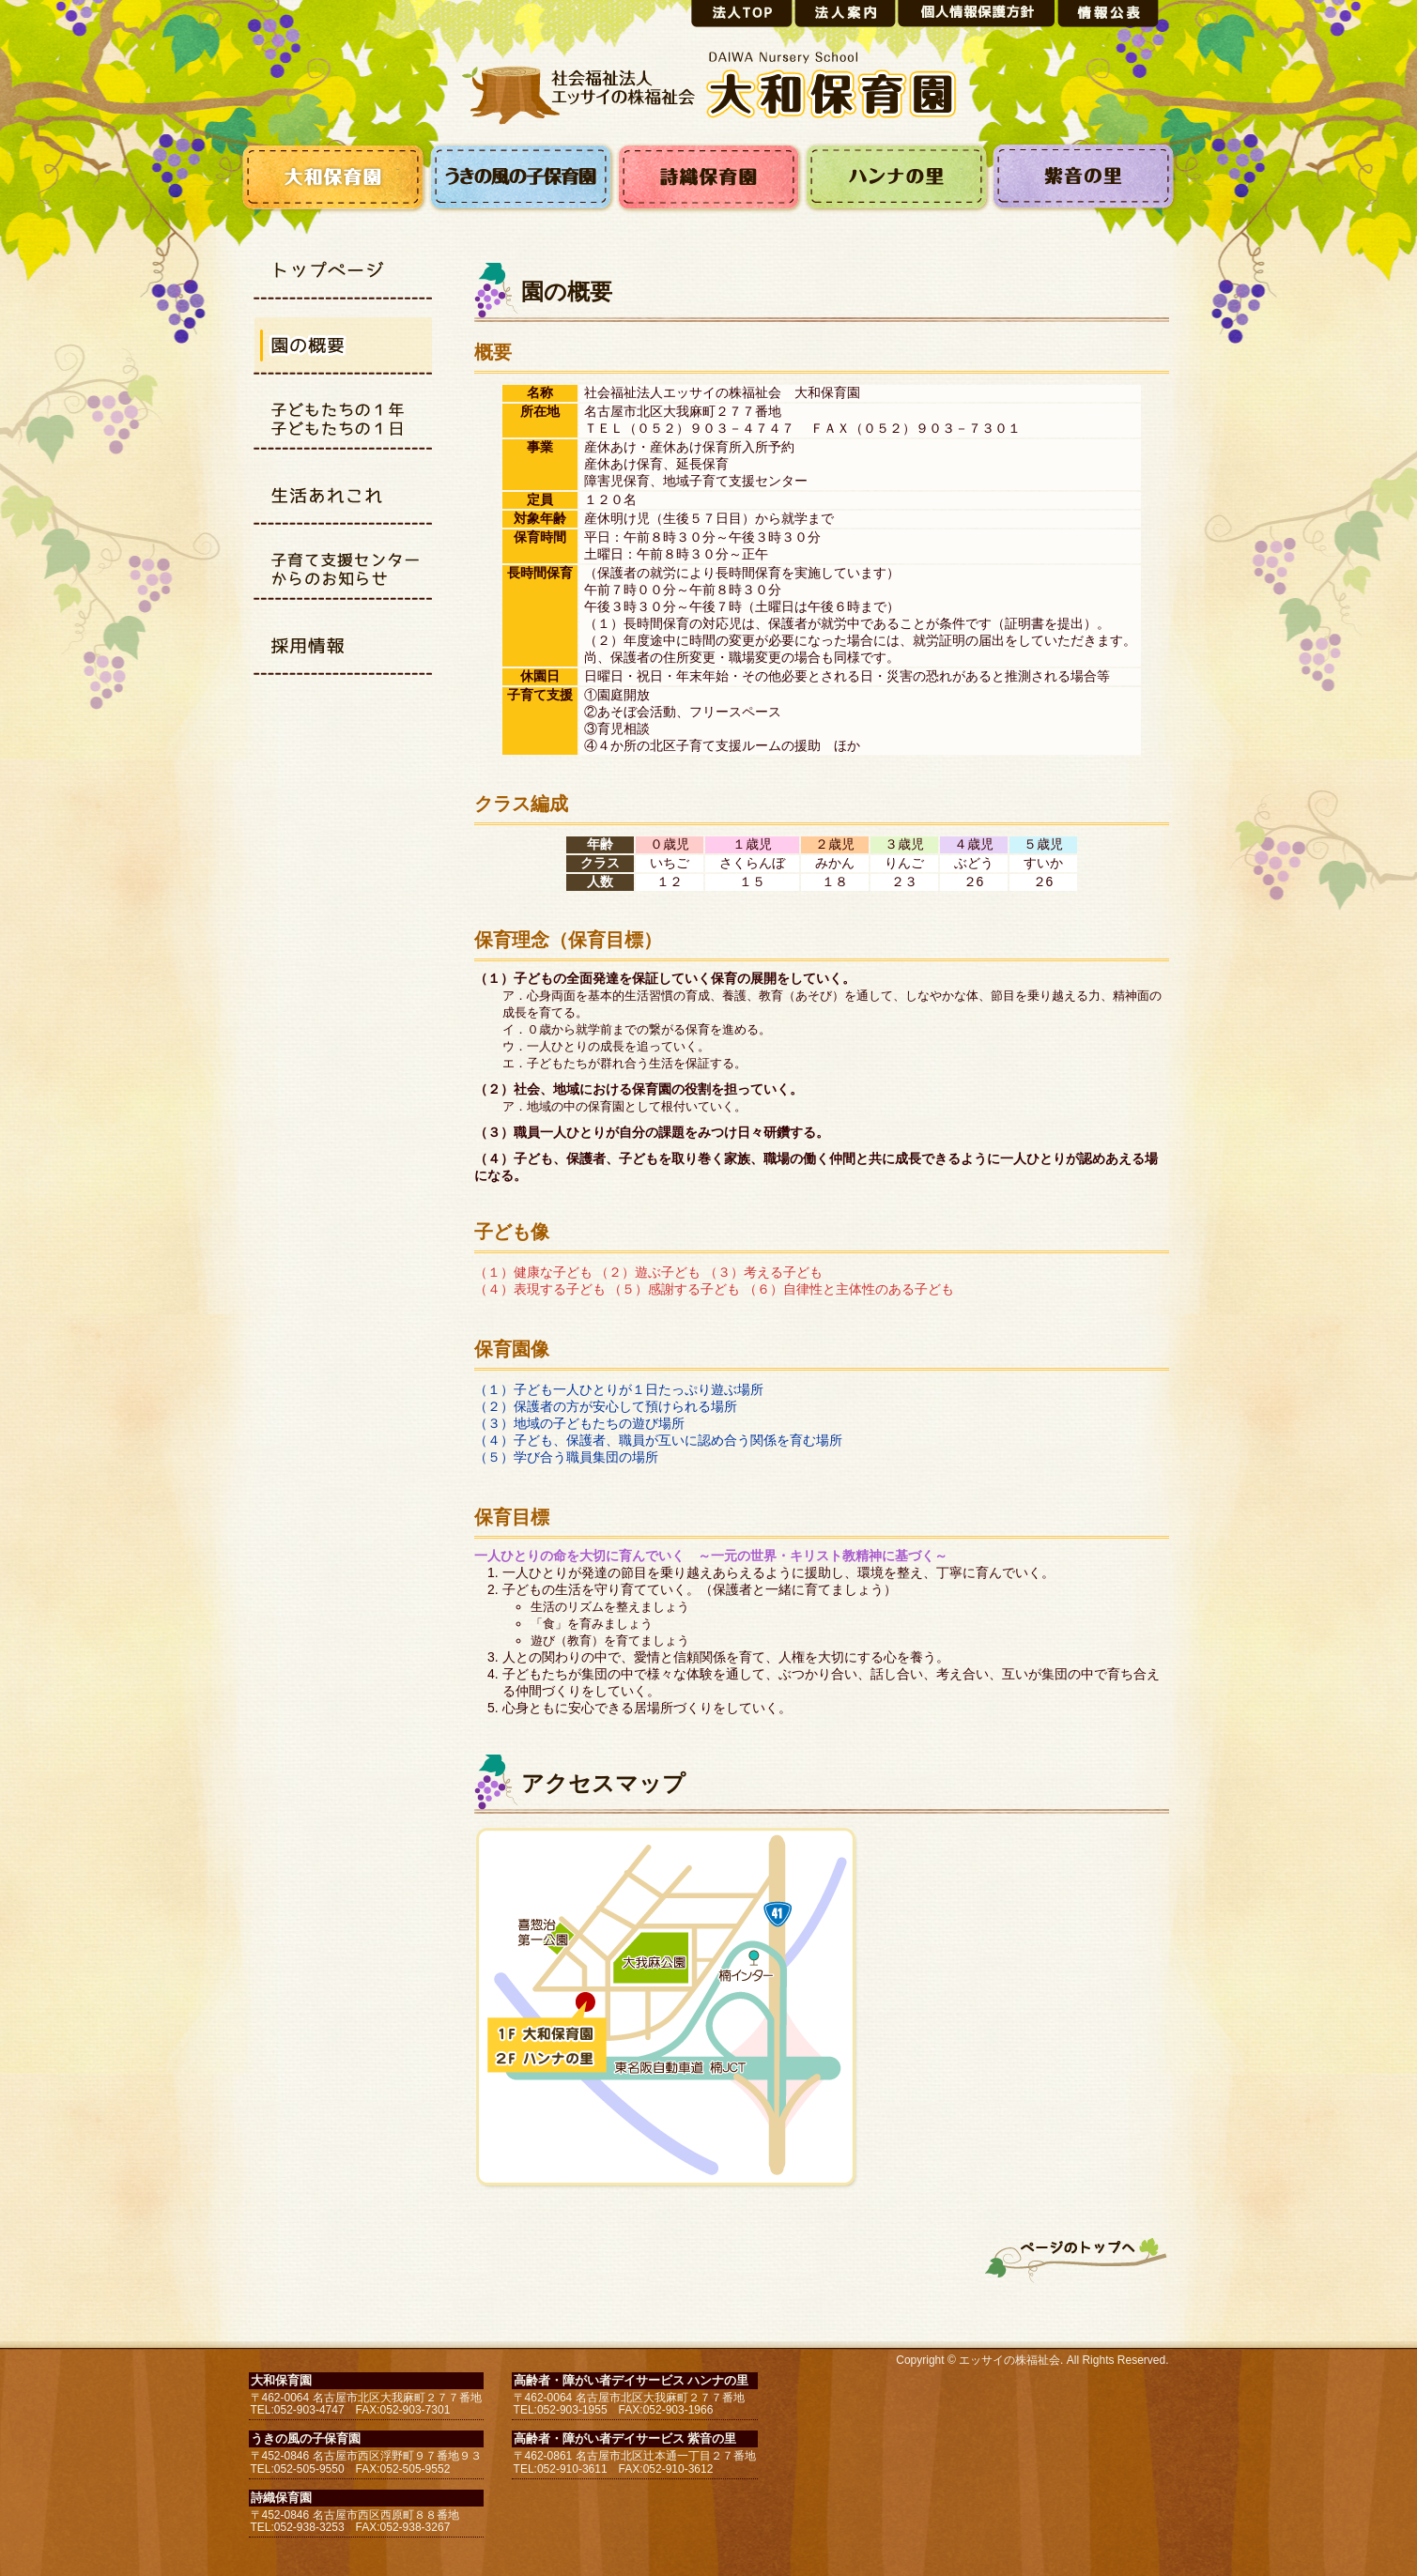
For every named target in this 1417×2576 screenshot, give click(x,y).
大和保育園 (333, 178)
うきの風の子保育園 (521, 178)
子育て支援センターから (343, 572)
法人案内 (845, 14)
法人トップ (741, 14)
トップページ (343, 272)
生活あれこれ (343, 497)
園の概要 (343, 347)
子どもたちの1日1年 (343, 422)
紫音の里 (1084, 178)
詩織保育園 (709, 178)
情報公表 (1108, 14)
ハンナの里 (897, 178)
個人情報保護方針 (976, 14)
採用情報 (343, 647)
